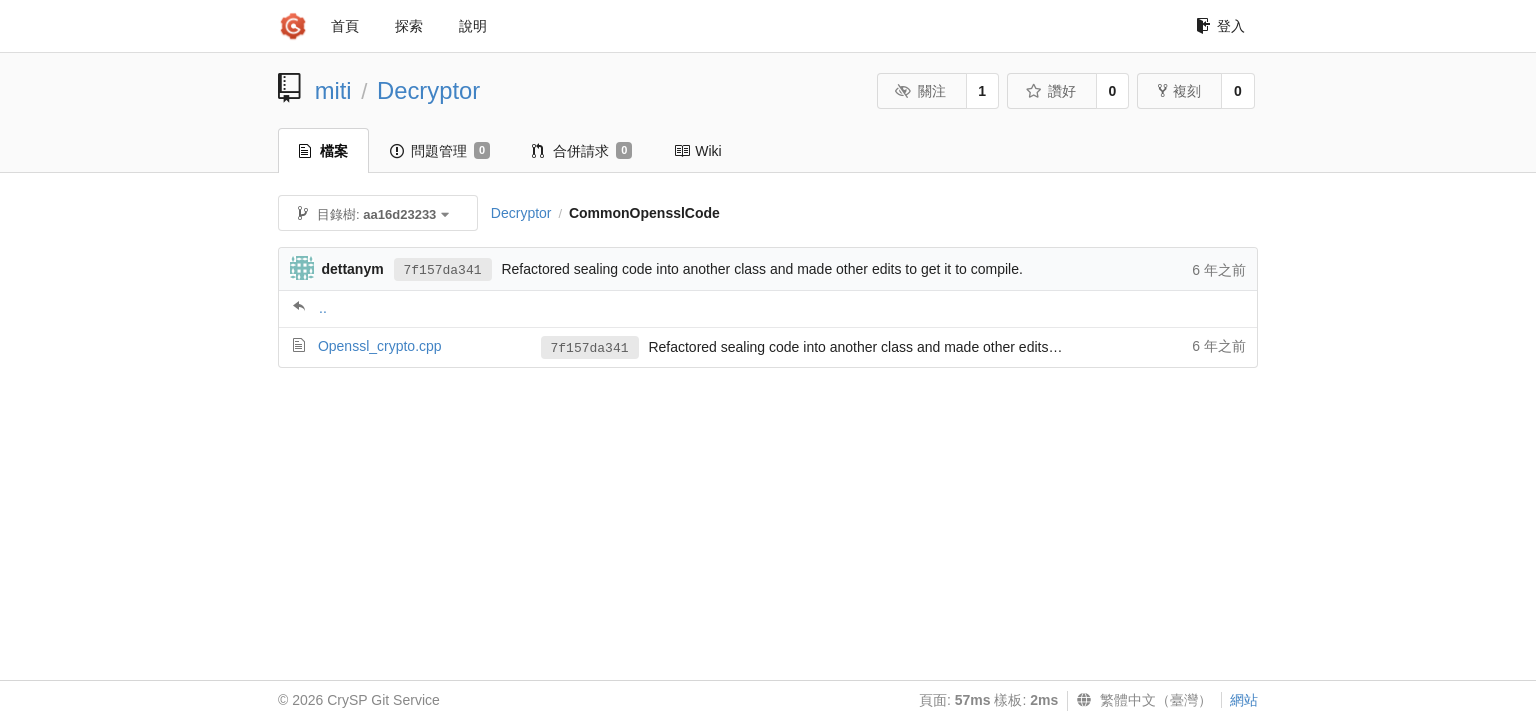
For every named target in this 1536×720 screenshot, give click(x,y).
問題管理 (440, 151)
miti (333, 90)
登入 (1220, 26)
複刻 (1179, 91)
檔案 (323, 151)
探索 (409, 26)
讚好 (1050, 91)
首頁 (345, 26)
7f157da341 (443, 270)
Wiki (697, 151)
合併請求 (582, 151)
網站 (1244, 700)
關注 (920, 91)
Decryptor (428, 90)
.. (323, 308)
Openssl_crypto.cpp (380, 346)
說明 (473, 26)
